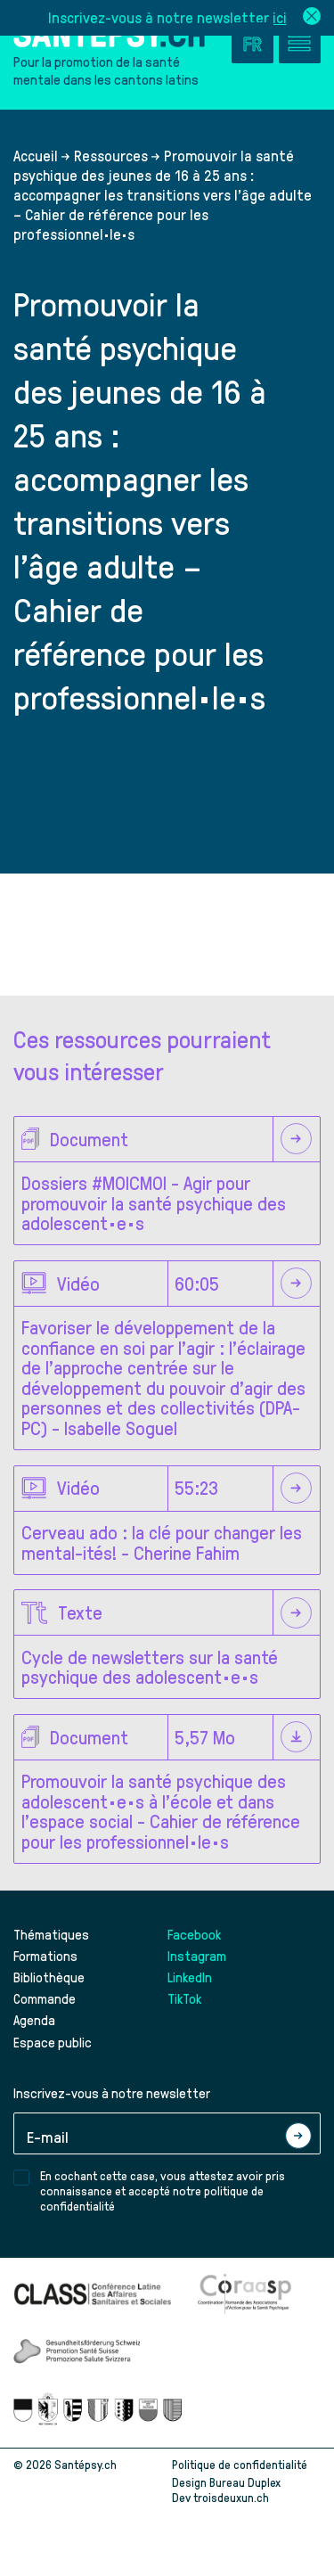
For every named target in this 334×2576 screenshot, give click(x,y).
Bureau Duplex (245, 2482)
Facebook (194, 1934)
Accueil (35, 155)
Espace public (52, 2042)
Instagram (196, 1956)
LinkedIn (189, 1977)
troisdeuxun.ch (249, 2497)
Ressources (111, 155)
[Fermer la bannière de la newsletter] (312, 18)
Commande (44, 1998)
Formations (45, 1956)
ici (280, 17)
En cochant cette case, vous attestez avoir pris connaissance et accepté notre (162, 2190)
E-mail (48, 2136)
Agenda (34, 2020)
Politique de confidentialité (239, 2464)
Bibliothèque (49, 1977)
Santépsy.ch (85, 2464)
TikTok (184, 1998)
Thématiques (51, 1934)
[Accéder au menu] (300, 42)
